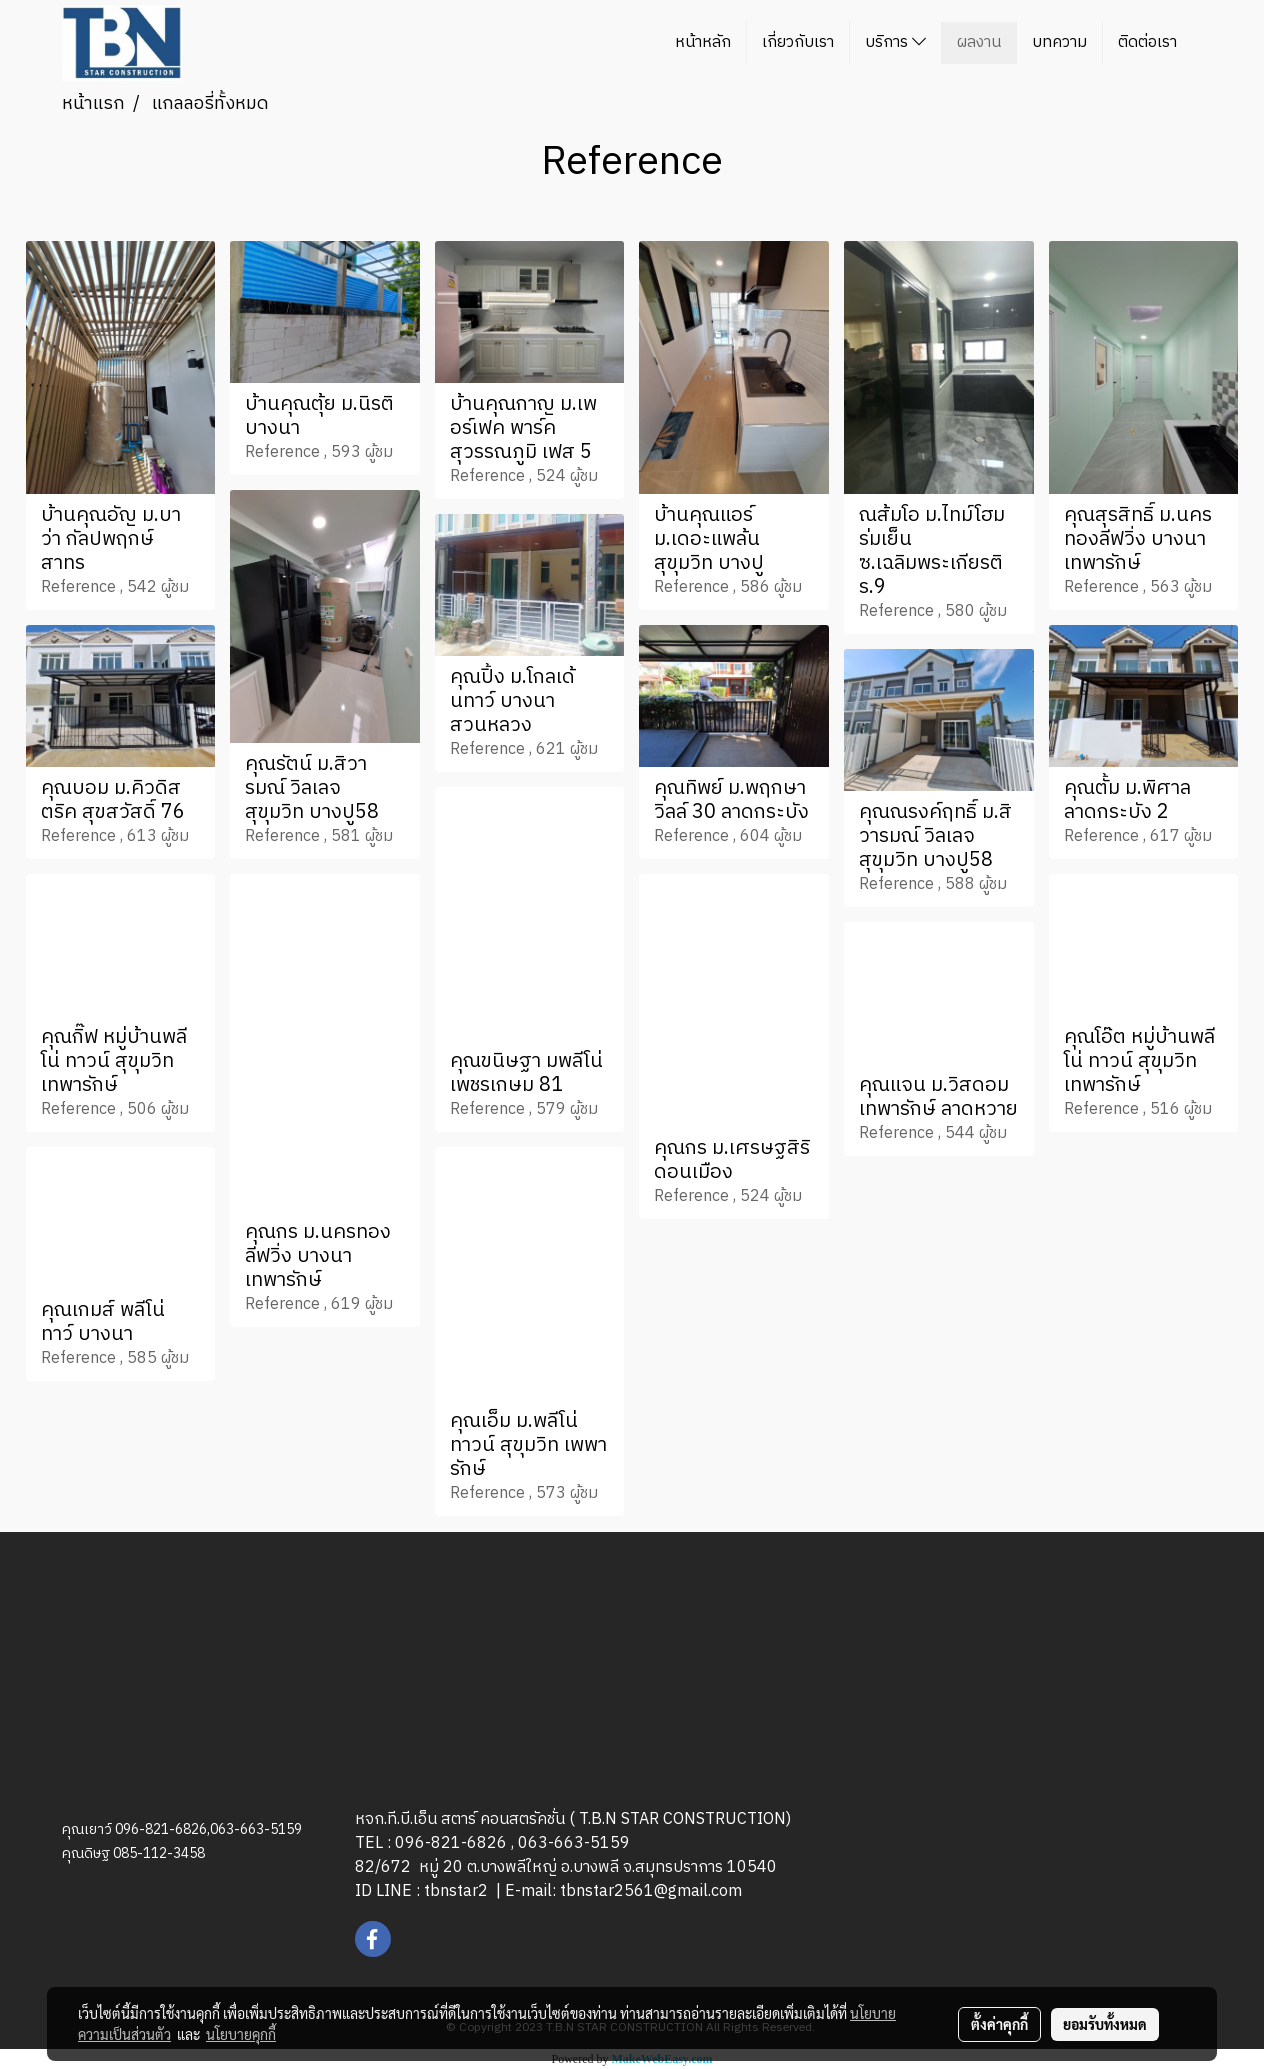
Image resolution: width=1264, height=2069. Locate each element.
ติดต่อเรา (1147, 42)
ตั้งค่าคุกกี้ (999, 2024)
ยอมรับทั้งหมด (1105, 2024)
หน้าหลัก (703, 42)
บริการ (895, 42)
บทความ (1059, 42)
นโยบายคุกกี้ (241, 2034)
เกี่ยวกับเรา (798, 42)
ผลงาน (979, 42)
